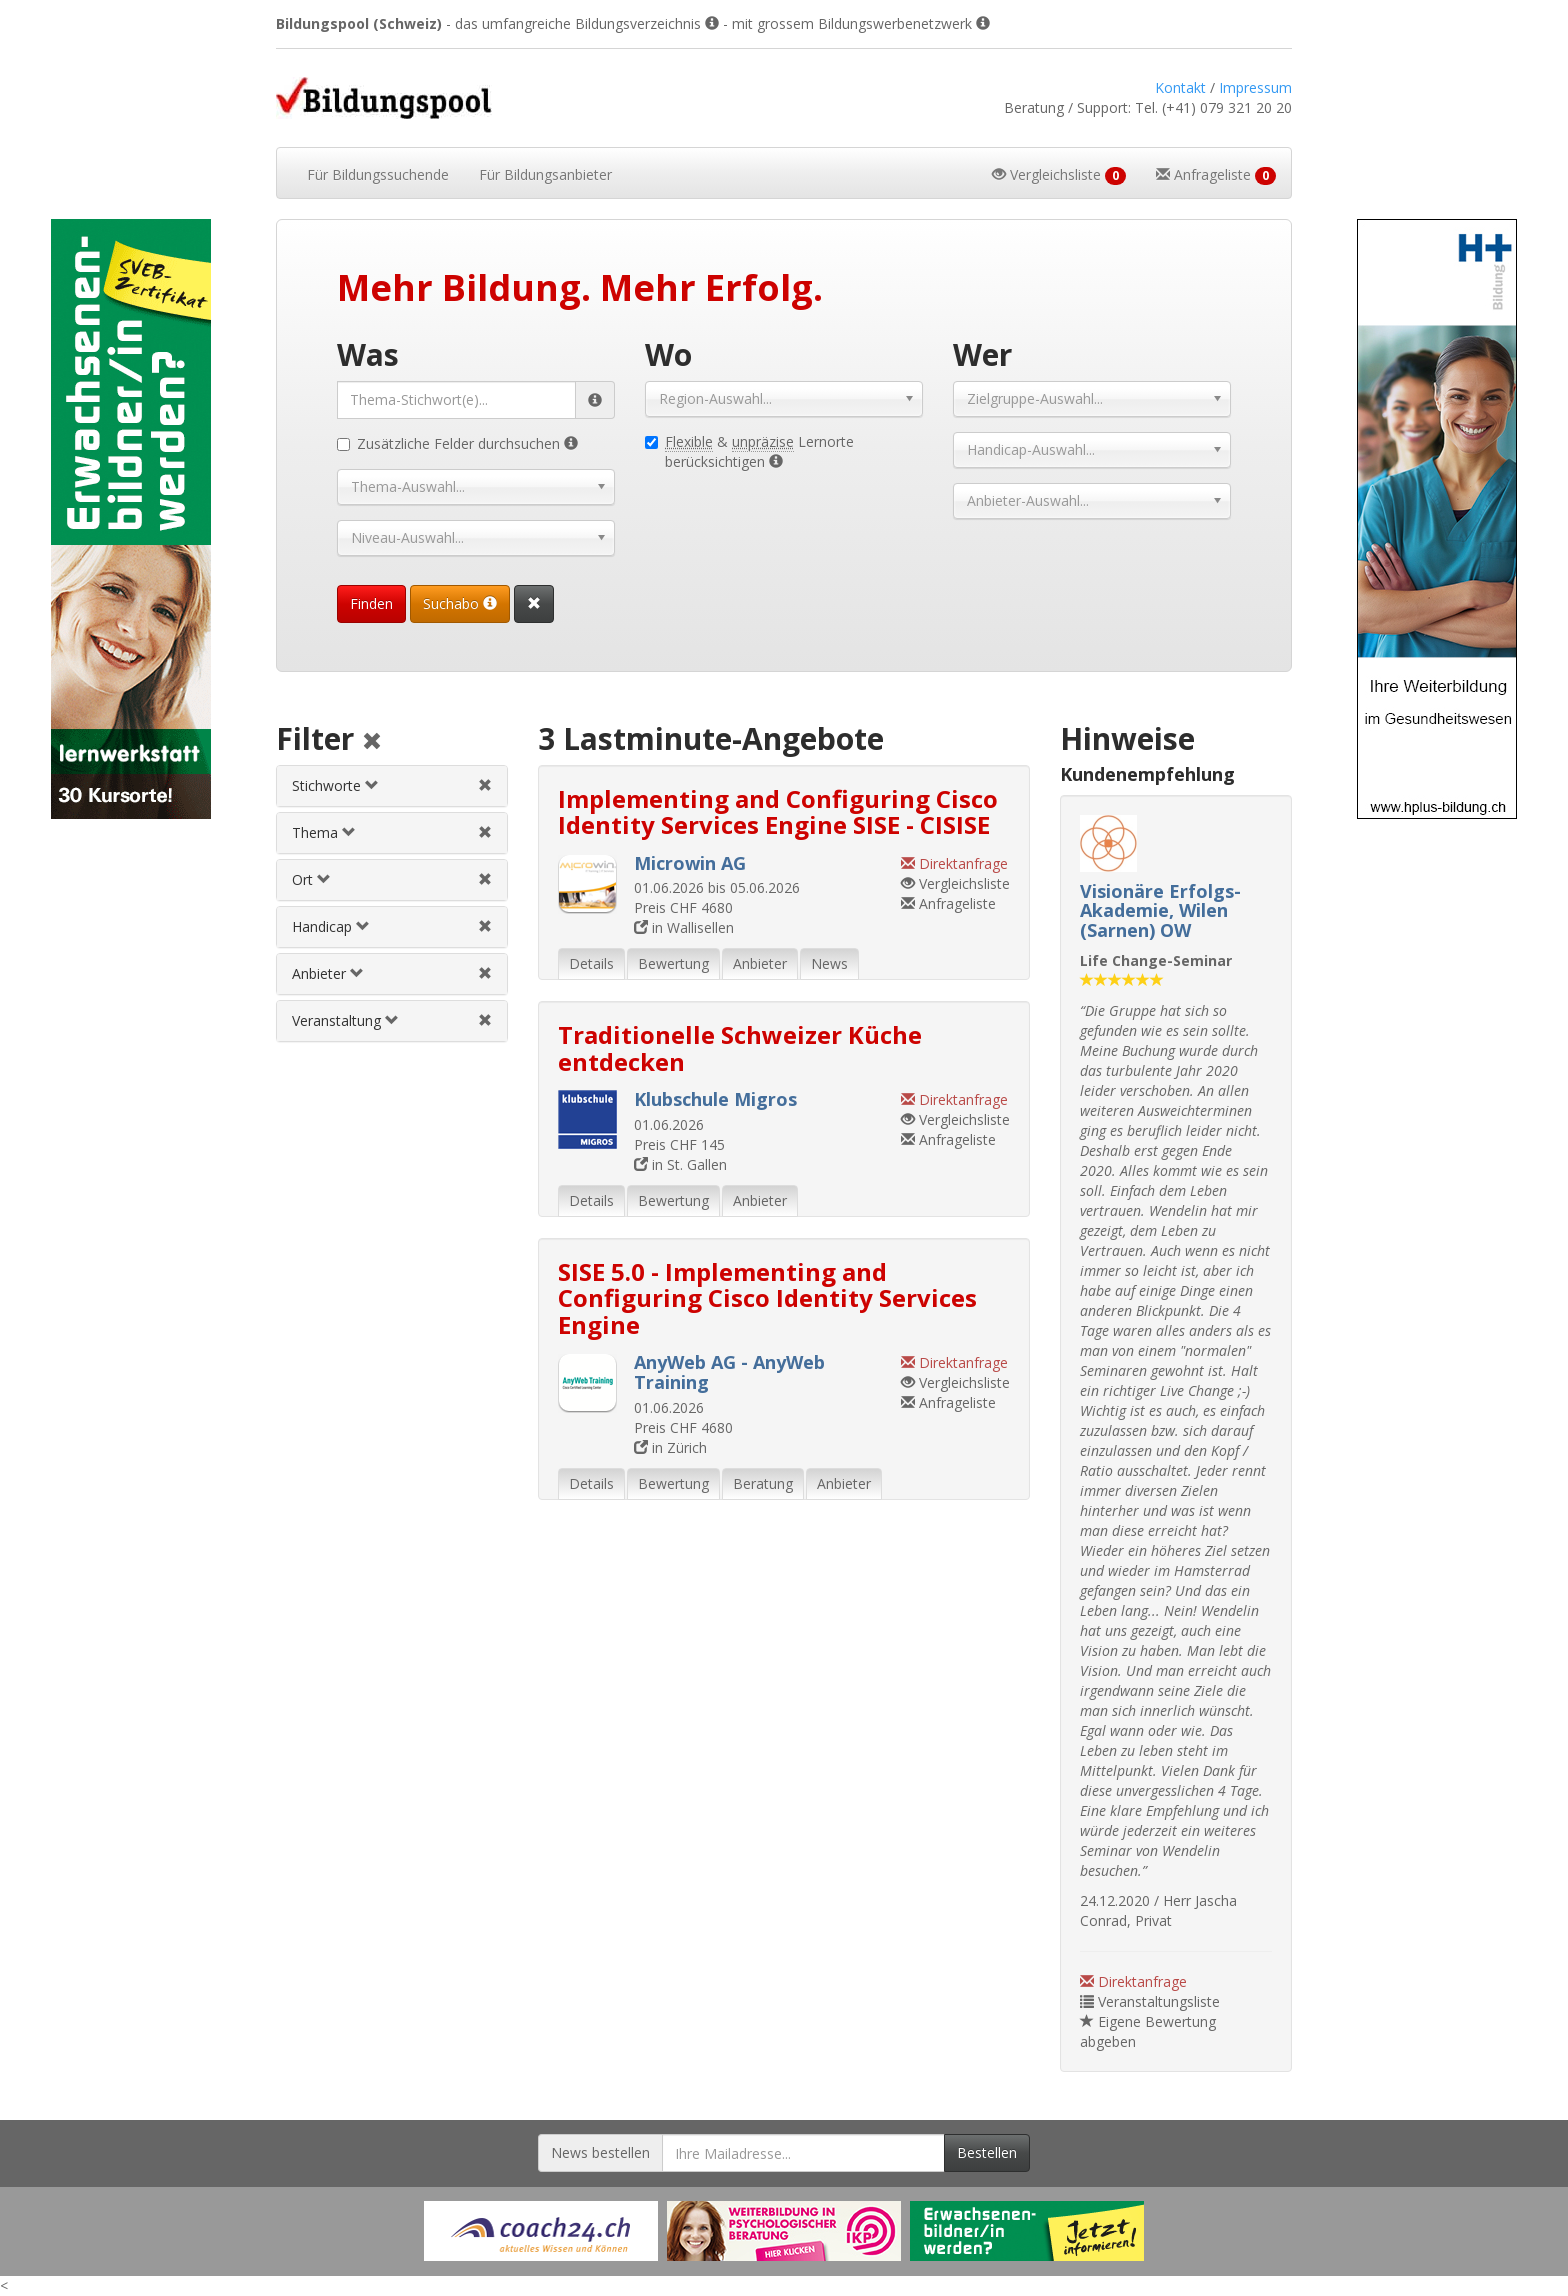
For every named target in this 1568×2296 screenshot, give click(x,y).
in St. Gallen (680, 1164)
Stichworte (335, 785)
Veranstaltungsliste (1150, 2001)
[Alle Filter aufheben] (372, 742)
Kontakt (1180, 87)
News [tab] (829, 963)
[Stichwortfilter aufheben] (485, 785)
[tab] (391, 786)
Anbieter (328, 973)
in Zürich (670, 1447)
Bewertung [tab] (673, 963)
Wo (668, 354)
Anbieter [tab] (760, 963)
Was (368, 354)
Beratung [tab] (763, 1483)
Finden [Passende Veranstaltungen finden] (371, 603)
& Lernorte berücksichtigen (749, 451)
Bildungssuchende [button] (378, 174)
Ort (311, 879)
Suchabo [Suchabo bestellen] (460, 603)
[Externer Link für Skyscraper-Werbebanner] (130, 519)
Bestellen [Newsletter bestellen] (987, 2152)
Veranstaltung (345, 1020)
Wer (982, 354)
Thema (324, 832)
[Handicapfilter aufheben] (485, 926)
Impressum (1255, 87)
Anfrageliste (948, 903)
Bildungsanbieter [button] (545, 174)
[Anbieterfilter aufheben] (485, 973)
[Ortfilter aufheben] (485, 879)
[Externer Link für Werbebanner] (541, 2231)
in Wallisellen (684, 927)
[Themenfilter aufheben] (485, 832)
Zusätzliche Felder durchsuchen (457, 443)
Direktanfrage (1133, 1981)
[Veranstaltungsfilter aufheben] (485, 1020)
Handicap (331, 926)
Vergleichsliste (955, 883)
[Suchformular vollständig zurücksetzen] (534, 604)
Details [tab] (591, 963)
